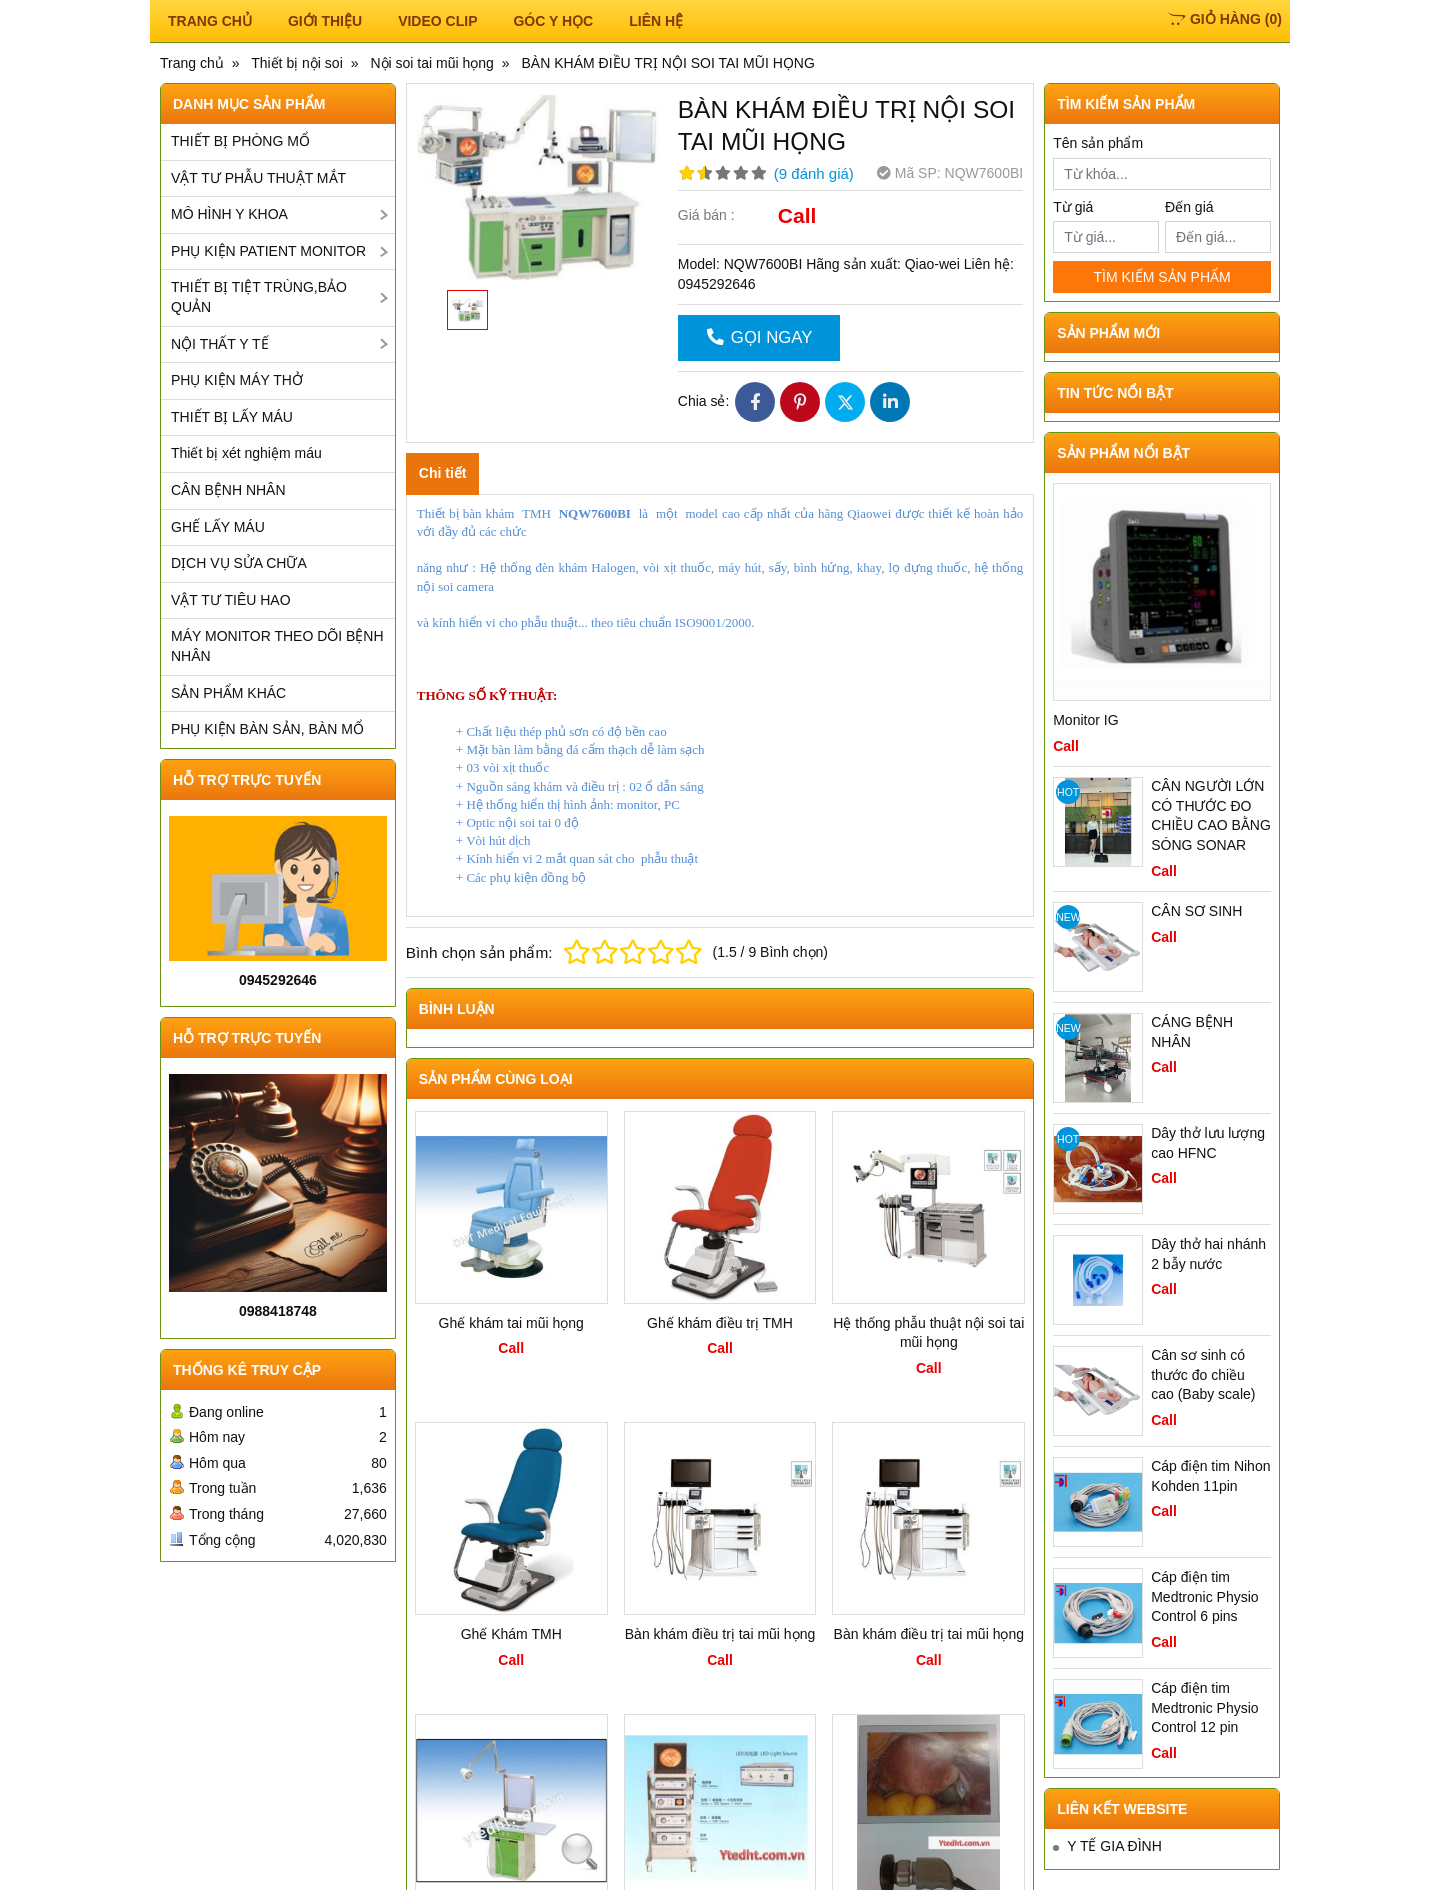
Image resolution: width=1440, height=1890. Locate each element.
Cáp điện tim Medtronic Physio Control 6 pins (1204, 1596)
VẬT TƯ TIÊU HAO (231, 600)
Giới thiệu (325, 21)
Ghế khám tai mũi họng (511, 1323)
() (1225, 19)
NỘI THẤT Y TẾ (220, 344)
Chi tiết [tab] (443, 473)
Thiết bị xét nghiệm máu (246, 453)
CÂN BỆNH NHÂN (228, 490)
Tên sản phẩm (1098, 143)
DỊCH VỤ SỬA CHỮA (239, 563)
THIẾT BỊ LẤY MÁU (232, 417)
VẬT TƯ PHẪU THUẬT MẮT (258, 178)
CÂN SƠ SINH (1196, 911)
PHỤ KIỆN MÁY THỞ (237, 380)
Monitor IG (1085, 720)
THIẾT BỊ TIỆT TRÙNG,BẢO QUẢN (259, 297)
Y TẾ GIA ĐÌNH (1114, 1841)
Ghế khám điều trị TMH (720, 1323)
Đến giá (1189, 207)
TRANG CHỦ (210, 21)
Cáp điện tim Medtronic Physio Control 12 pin (1204, 1707)
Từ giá (1073, 207)
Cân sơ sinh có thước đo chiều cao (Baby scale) (1203, 1374)
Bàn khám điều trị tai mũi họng (720, 1634)
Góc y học (553, 21)
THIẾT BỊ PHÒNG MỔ (240, 141)
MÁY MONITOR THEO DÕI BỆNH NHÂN (277, 646)
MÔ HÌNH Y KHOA (229, 214)
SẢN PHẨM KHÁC (228, 693)
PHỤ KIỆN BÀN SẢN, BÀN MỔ (267, 729)
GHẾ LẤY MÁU (218, 527)
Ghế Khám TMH (511, 1634)
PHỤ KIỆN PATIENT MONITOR (268, 251)
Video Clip (437, 21)
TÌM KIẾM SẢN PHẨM (1161, 277)
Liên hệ (656, 21)
